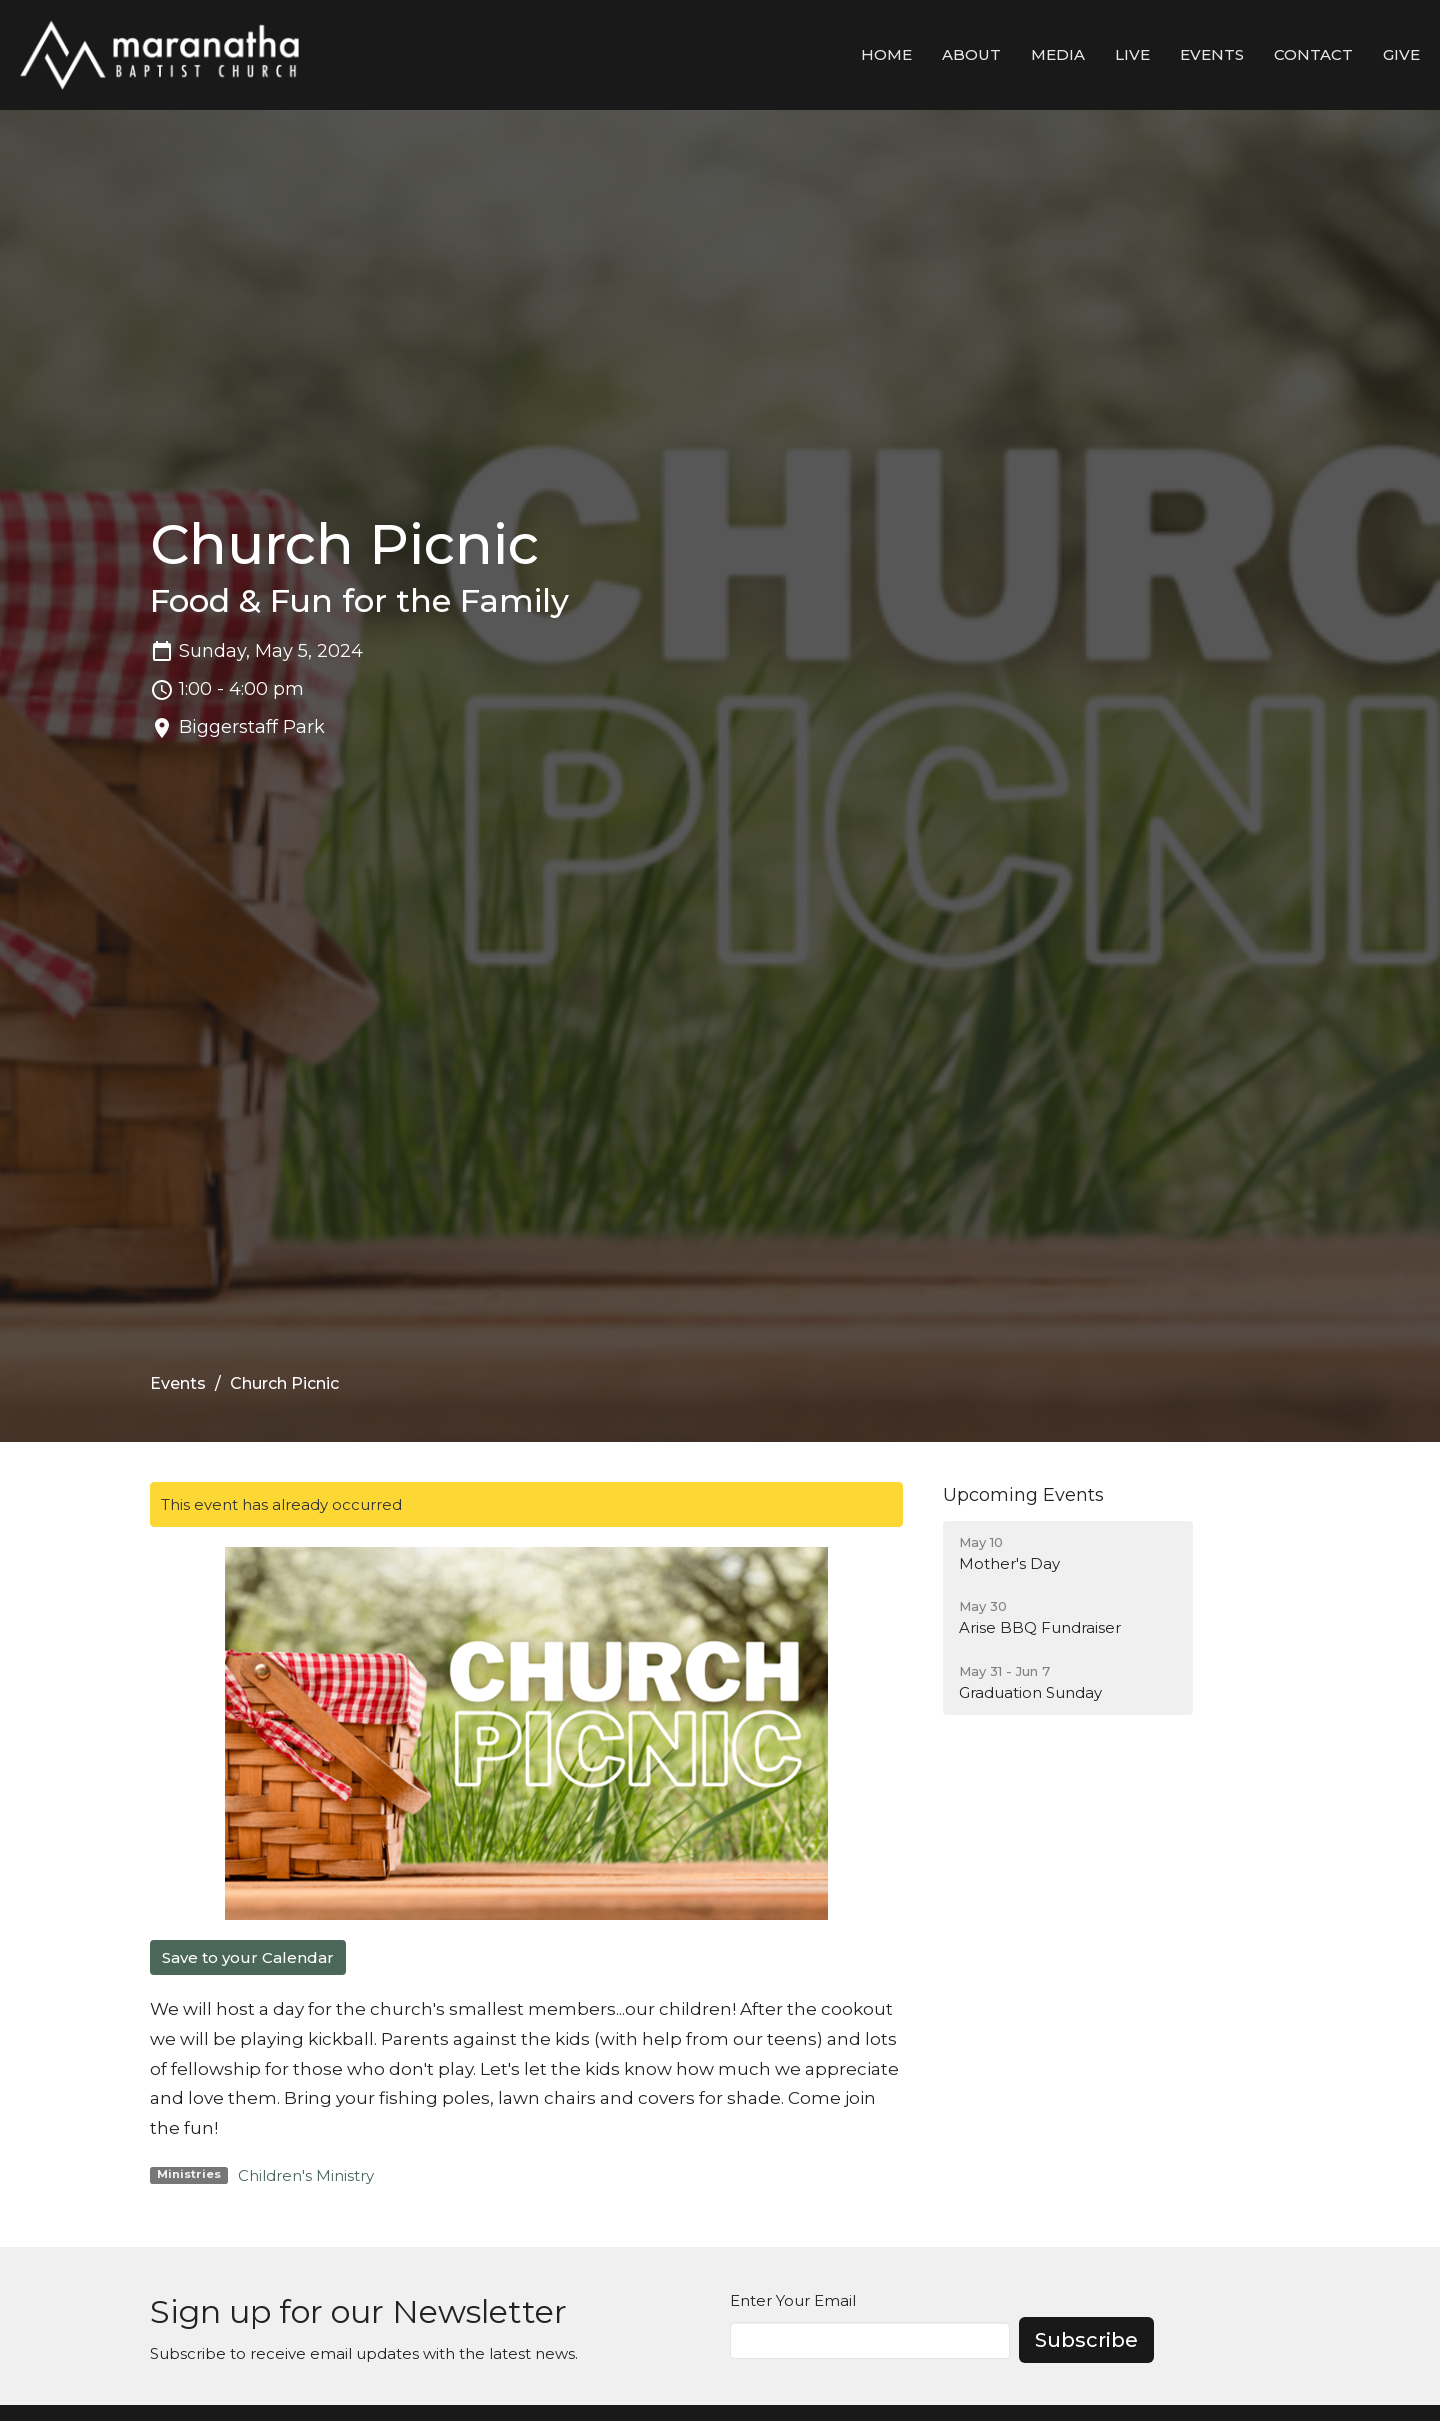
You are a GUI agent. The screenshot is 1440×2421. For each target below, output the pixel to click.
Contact (1313, 54)
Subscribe (1086, 2340)
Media (1058, 54)
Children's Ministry (306, 2175)
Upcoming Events (1023, 1495)
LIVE (1132, 54)
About (971, 54)
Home (886, 54)
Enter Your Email (793, 2300)
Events (1212, 54)
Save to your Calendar (248, 1957)
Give (1401, 54)
